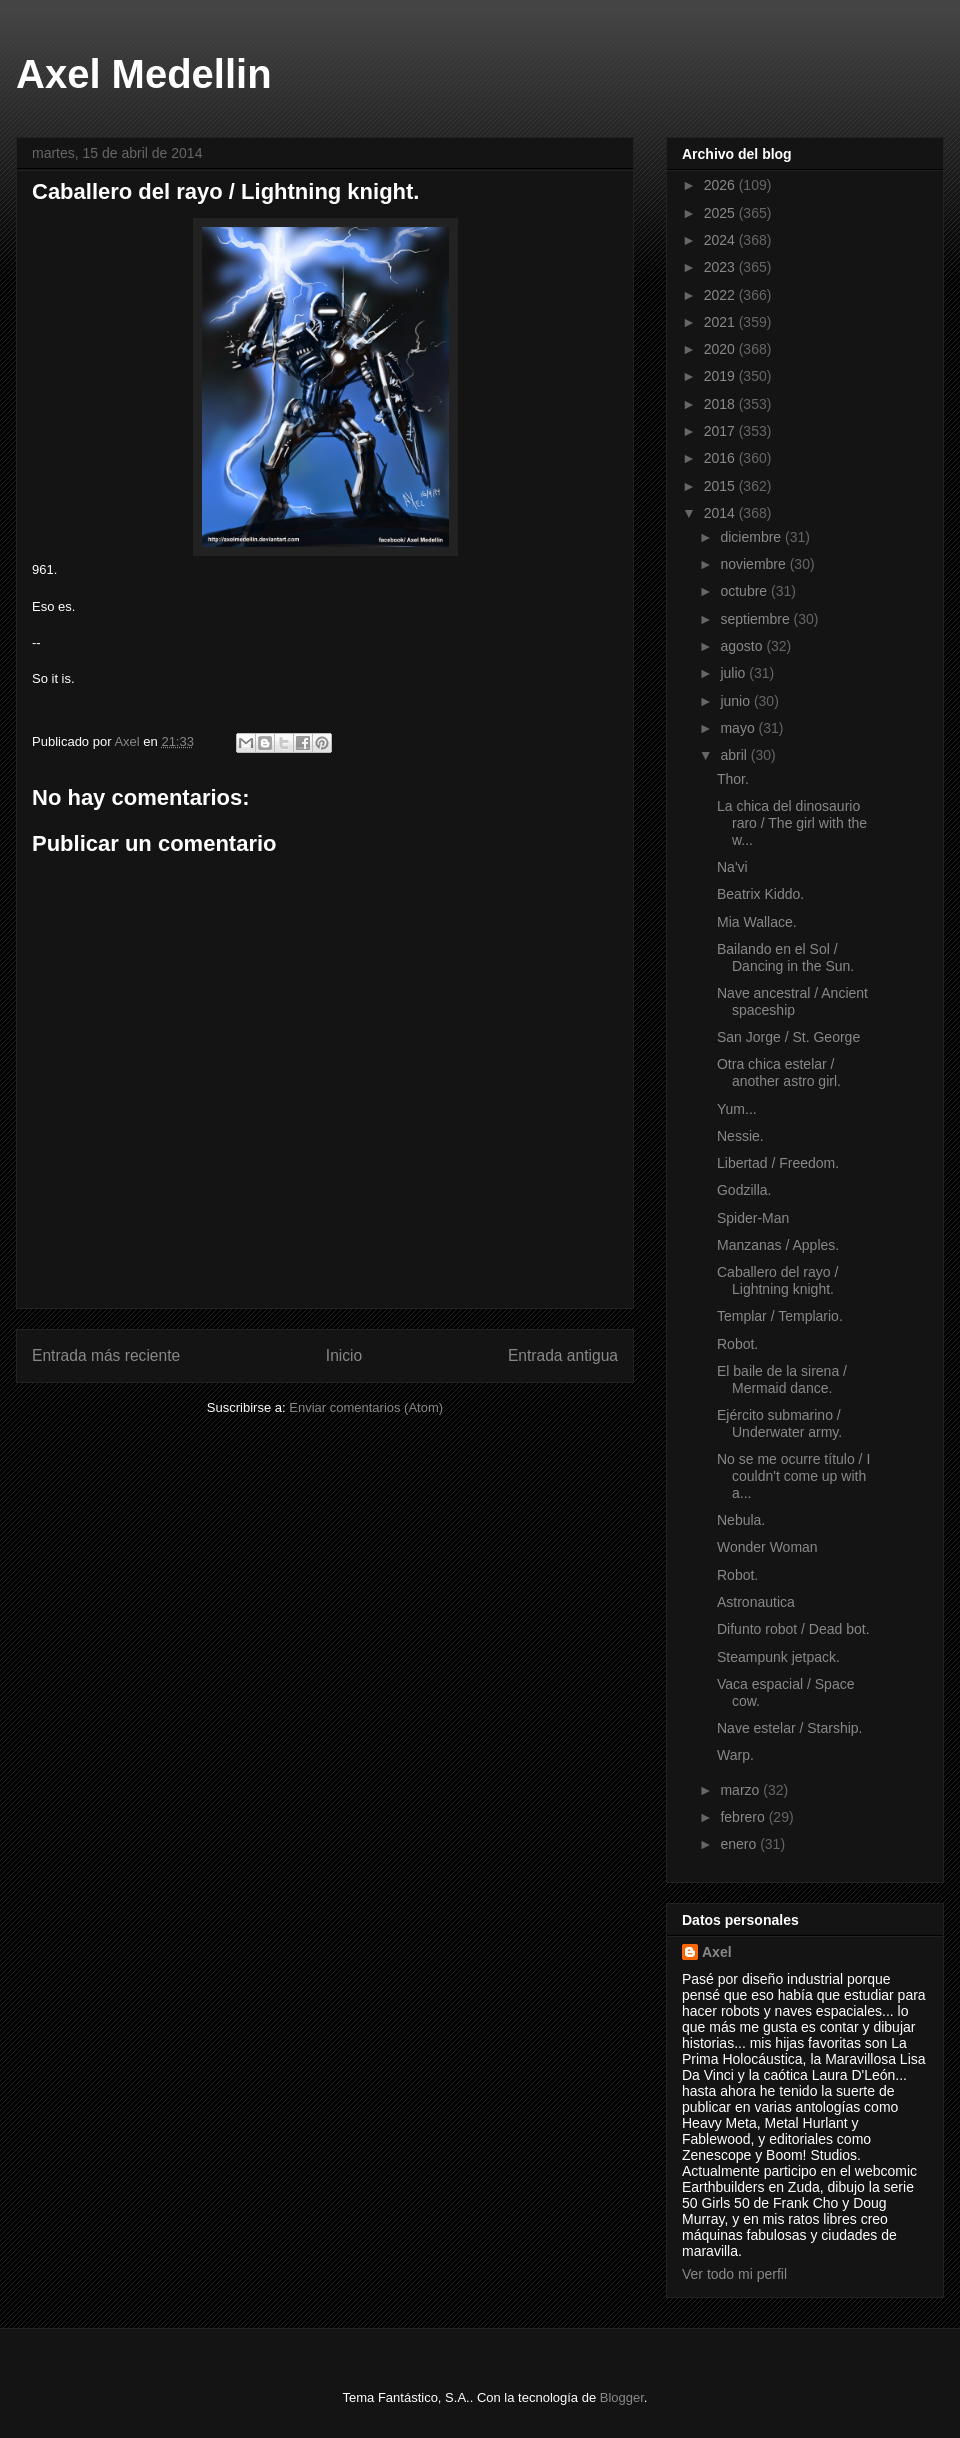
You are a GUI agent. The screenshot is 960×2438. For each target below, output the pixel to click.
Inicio (344, 1355)
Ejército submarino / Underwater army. (779, 1423)
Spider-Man (753, 1218)
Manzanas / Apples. (778, 1245)
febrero (744, 1817)
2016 (721, 458)
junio (736, 701)
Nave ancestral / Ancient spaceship (792, 1001)
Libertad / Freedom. (778, 1163)
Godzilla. (744, 1190)
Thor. (733, 779)
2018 (721, 404)
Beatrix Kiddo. (760, 894)
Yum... (737, 1109)
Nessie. (740, 1136)
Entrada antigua (563, 1355)
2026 (721, 185)
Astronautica (756, 1602)
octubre (745, 591)
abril (735, 755)
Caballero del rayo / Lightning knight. (777, 1280)
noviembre (754, 564)
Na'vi (732, 867)
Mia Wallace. (757, 922)
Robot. (737, 1344)
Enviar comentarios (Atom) (366, 1407)
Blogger (622, 2397)
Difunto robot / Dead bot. (793, 1629)
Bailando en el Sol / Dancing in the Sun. (785, 957)
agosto (743, 646)
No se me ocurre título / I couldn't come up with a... (793, 1476)
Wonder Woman (767, 1547)
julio (734, 673)
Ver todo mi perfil (734, 2274)
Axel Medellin (144, 74)
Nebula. (741, 1520)
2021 (721, 322)
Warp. (735, 1755)
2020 (721, 349)
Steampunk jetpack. (778, 1657)
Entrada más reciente (106, 1355)
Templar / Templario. (780, 1316)
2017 (721, 431)
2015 (721, 486)
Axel (717, 1952)
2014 (721, 513)
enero (740, 1844)
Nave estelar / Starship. (790, 1728)
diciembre (752, 537)
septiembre (756, 619)
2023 (721, 267)
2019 (721, 376)
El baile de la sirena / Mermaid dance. (782, 1379)
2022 (721, 295)
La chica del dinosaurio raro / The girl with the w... (792, 823)
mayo (739, 728)
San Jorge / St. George (788, 1037)
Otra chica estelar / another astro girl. (779, 1072)
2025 (721, 213)
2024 (721, 240)
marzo (741, 1790)
